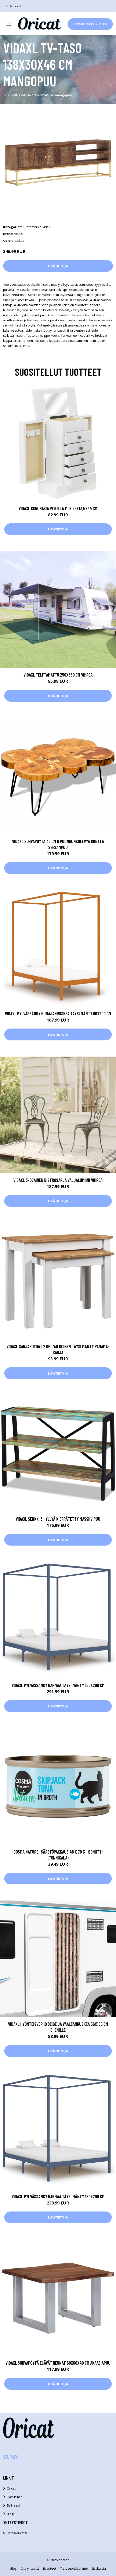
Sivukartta (98, 2568)
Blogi (10, 2514)
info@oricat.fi (13, 6)
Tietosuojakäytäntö (74, 2568)
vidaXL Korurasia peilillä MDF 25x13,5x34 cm (58, 508)
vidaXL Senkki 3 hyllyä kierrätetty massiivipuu (58, 1519)
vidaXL (47, 227)
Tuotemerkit (32, 227)
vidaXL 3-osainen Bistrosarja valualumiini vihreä (58, 1180)
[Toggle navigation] (9, 24)
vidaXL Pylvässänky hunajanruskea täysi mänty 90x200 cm (58, 1013)
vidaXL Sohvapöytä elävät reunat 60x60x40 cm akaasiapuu (58, 2362)
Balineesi (13, 2505)
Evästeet (49, 2568)
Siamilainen (14, 2497)
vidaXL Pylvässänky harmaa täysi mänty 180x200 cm (58, 1685)
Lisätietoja (58, 266)
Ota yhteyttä (30, 2568)
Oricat (11, 2488)
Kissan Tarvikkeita (90, 24)
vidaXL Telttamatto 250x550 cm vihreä (58, 674)
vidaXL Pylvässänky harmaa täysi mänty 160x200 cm (58, 2196)
